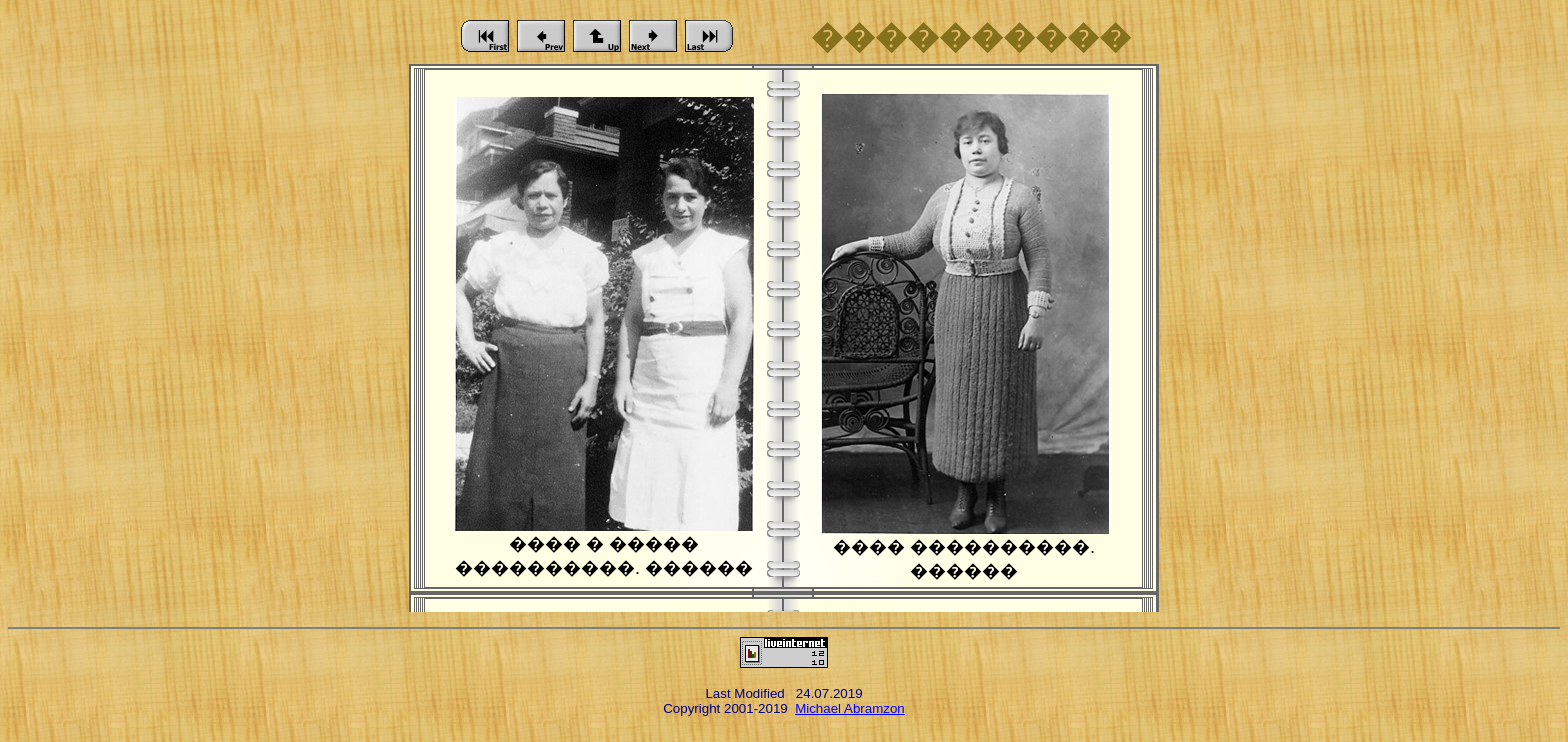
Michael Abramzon (850, 708)
